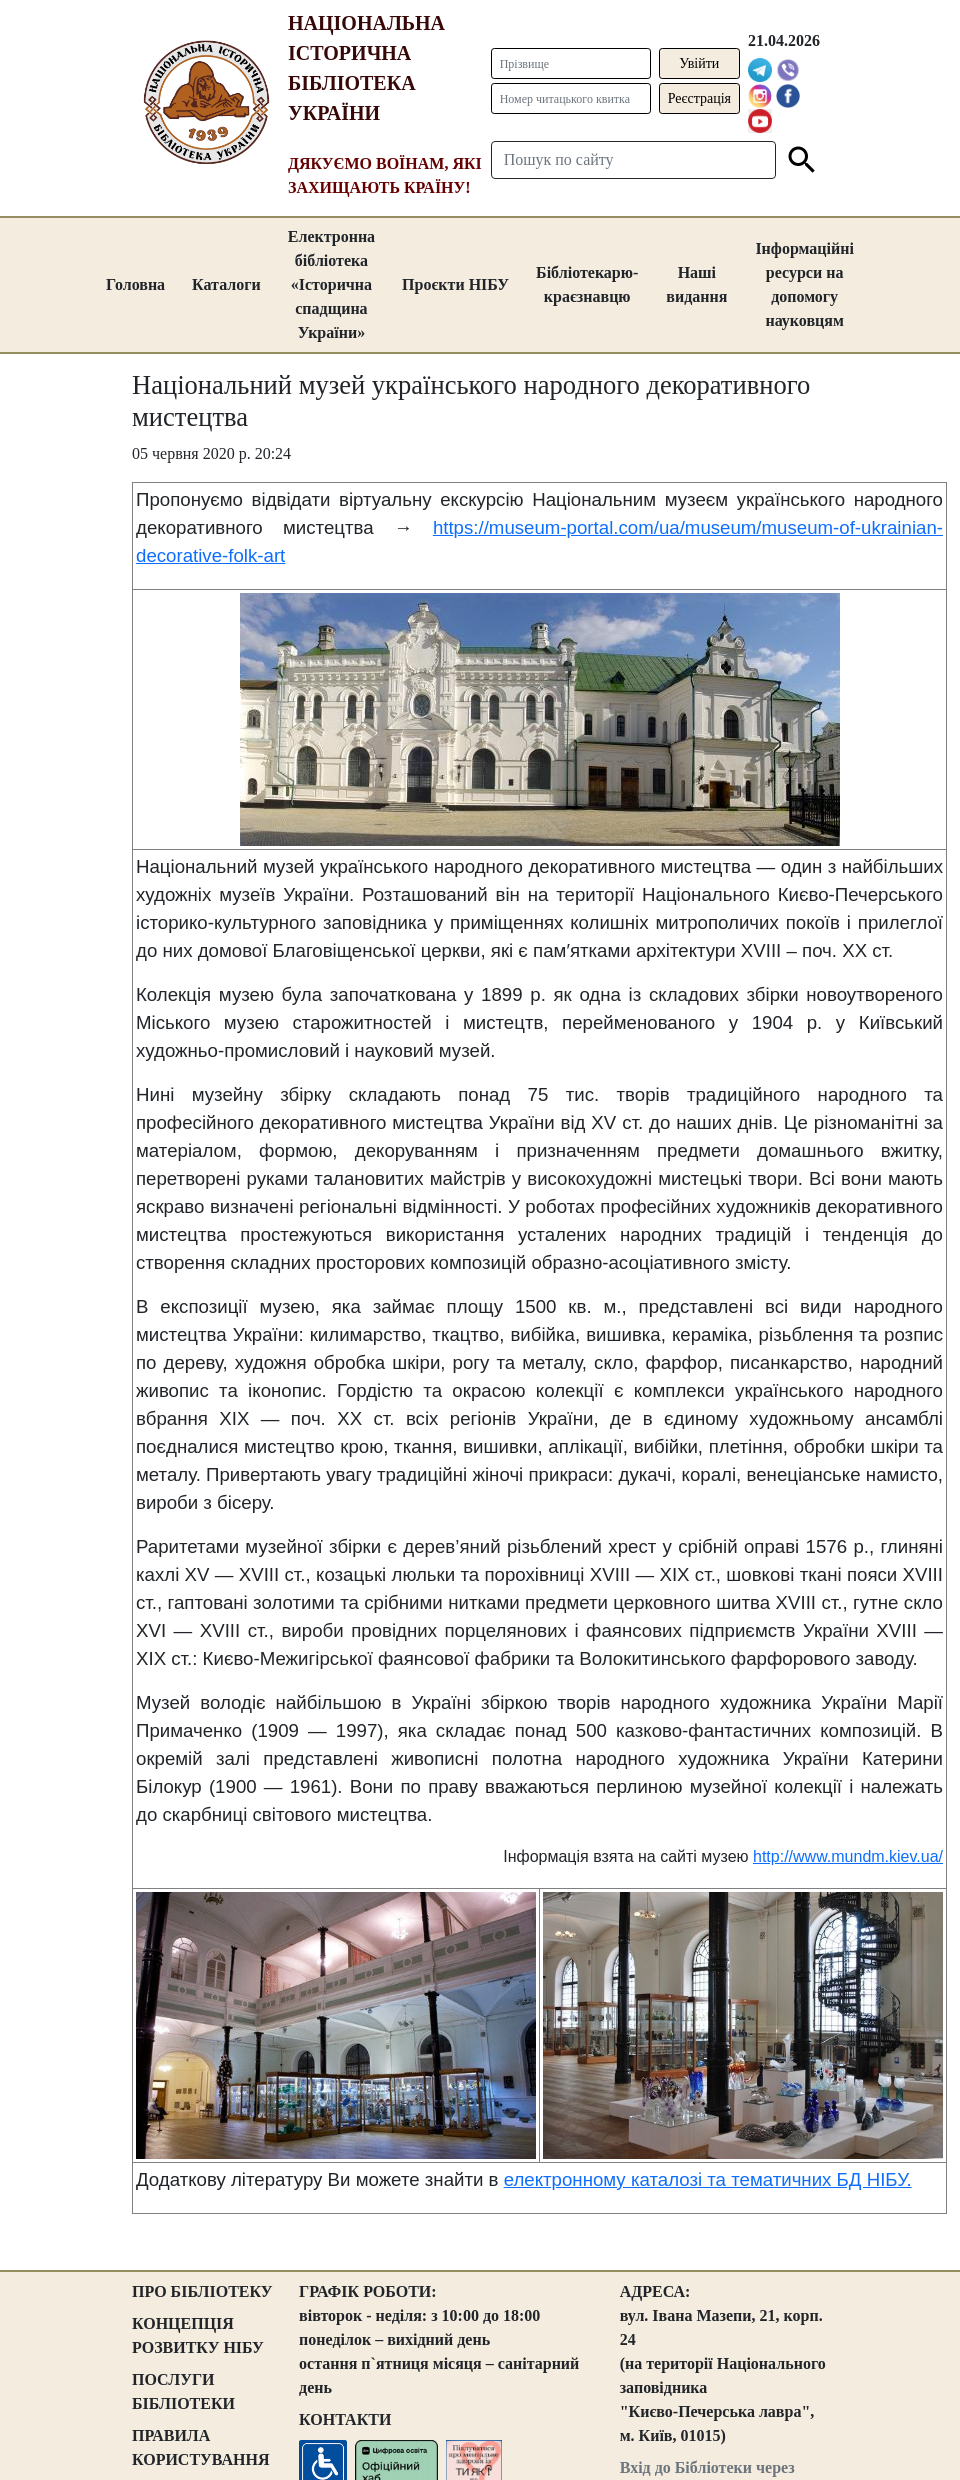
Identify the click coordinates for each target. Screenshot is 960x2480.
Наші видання (696, 284)
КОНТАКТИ (345, 2419)
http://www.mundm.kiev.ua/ (848, 1856)
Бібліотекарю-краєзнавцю (587, 284)
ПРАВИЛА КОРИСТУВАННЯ (201, 2447)
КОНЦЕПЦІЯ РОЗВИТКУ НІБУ (198, 2335)
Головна (135, 284)
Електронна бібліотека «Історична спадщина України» (331, 284)
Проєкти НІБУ (455, 284)
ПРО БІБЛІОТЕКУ (202, 2291)
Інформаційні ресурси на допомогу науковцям (804, 284)
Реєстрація (699, 98)
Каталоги (226, 284)
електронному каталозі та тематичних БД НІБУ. (708, 2179)
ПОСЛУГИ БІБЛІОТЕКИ (183, 2391)
